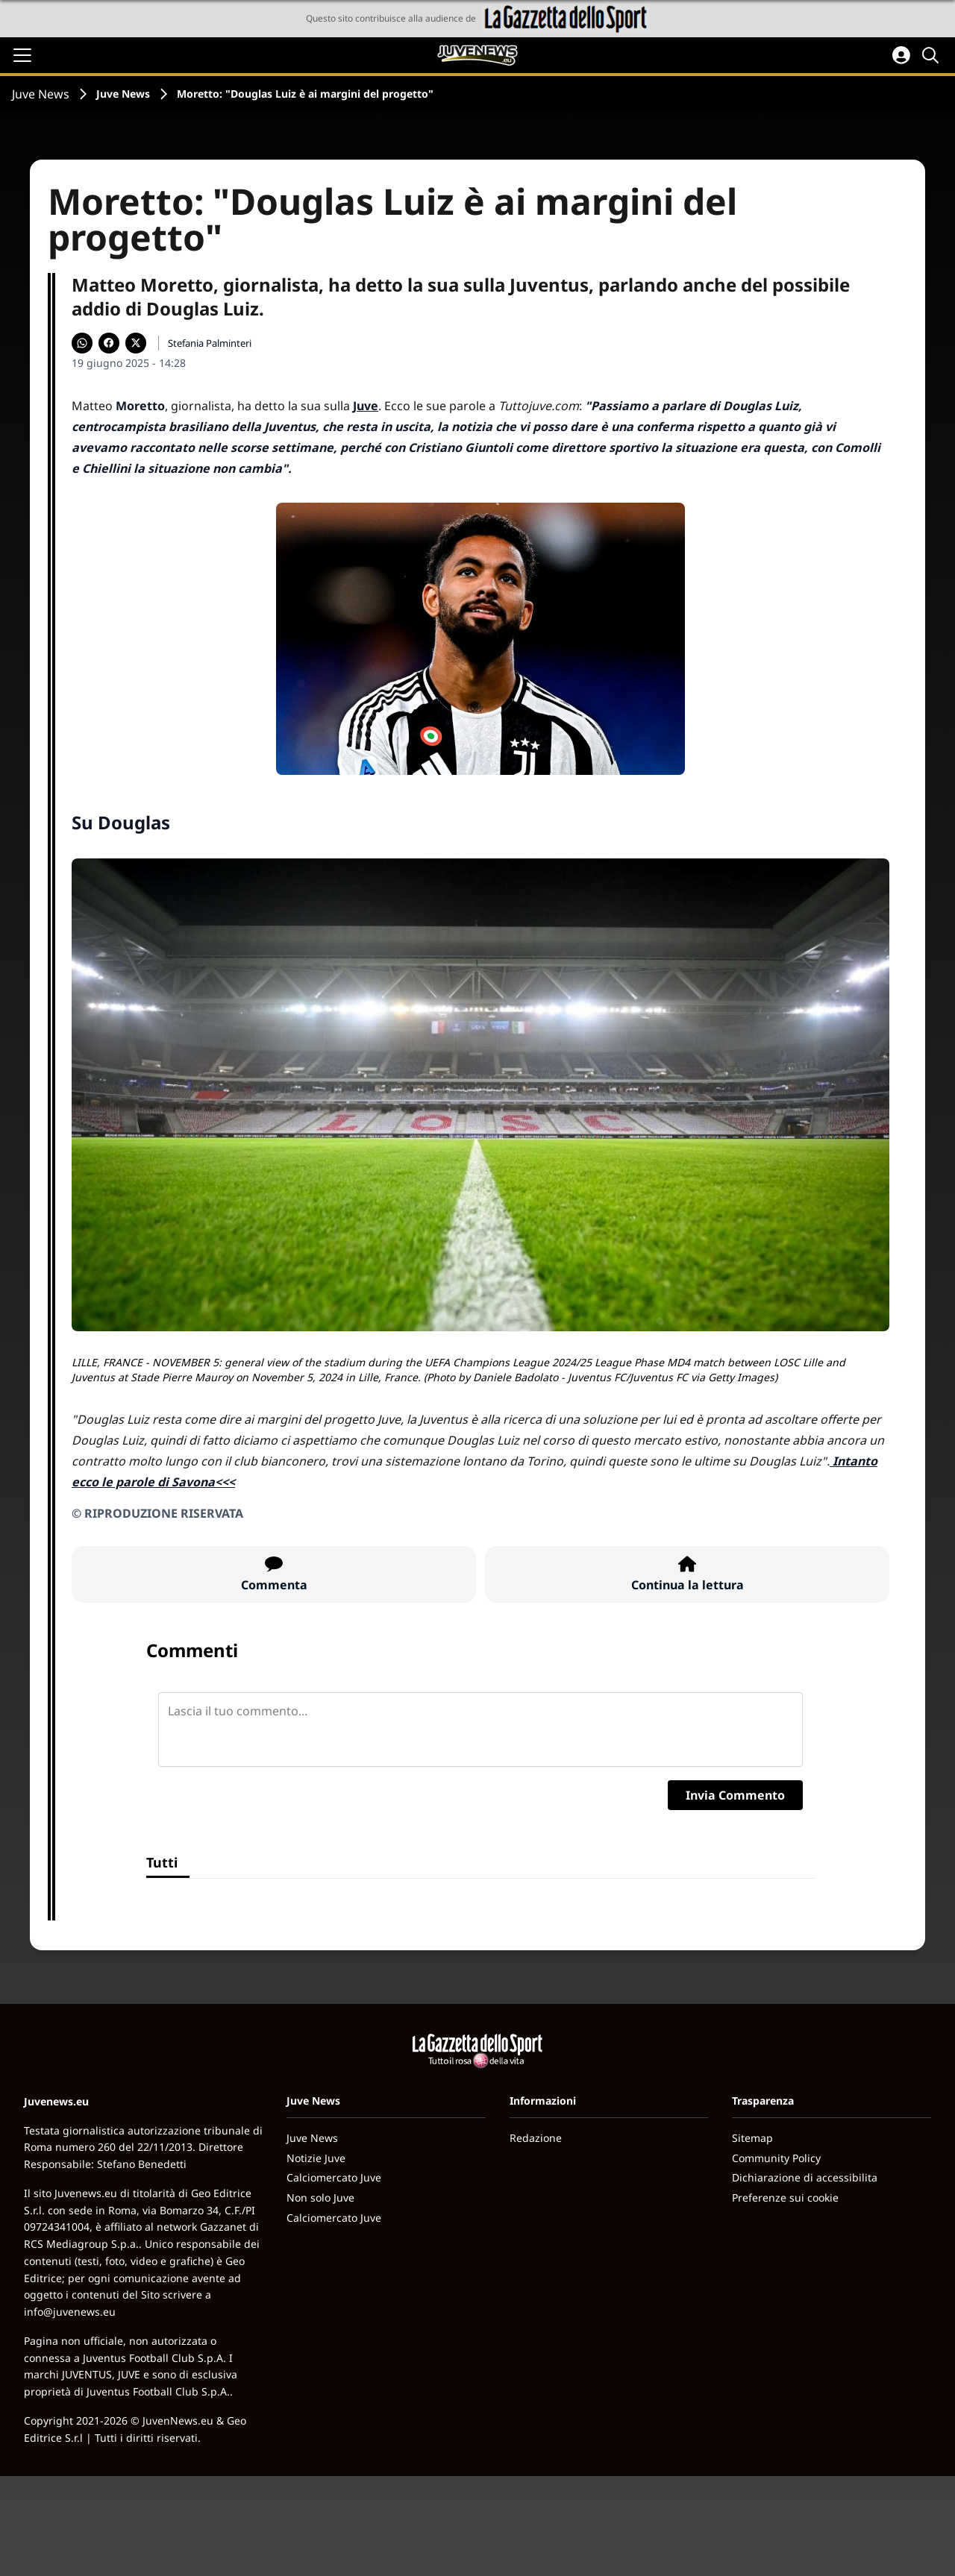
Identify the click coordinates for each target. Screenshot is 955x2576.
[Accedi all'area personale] (901, 55)
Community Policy (776, 2158)
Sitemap (752, 2138)
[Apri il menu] (22, 55)
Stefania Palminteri (209, 343)
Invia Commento (735, 1795)
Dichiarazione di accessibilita (804, 2177)
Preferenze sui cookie (785, 2197)
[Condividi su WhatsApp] (82, 343)
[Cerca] (932, 55)
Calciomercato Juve (333, 2177)
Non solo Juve (320, 2197)
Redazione (536, 2138)
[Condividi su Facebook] (108, 343)
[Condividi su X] (135, 343)
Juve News (40, 94)
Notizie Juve (315, 2158)
